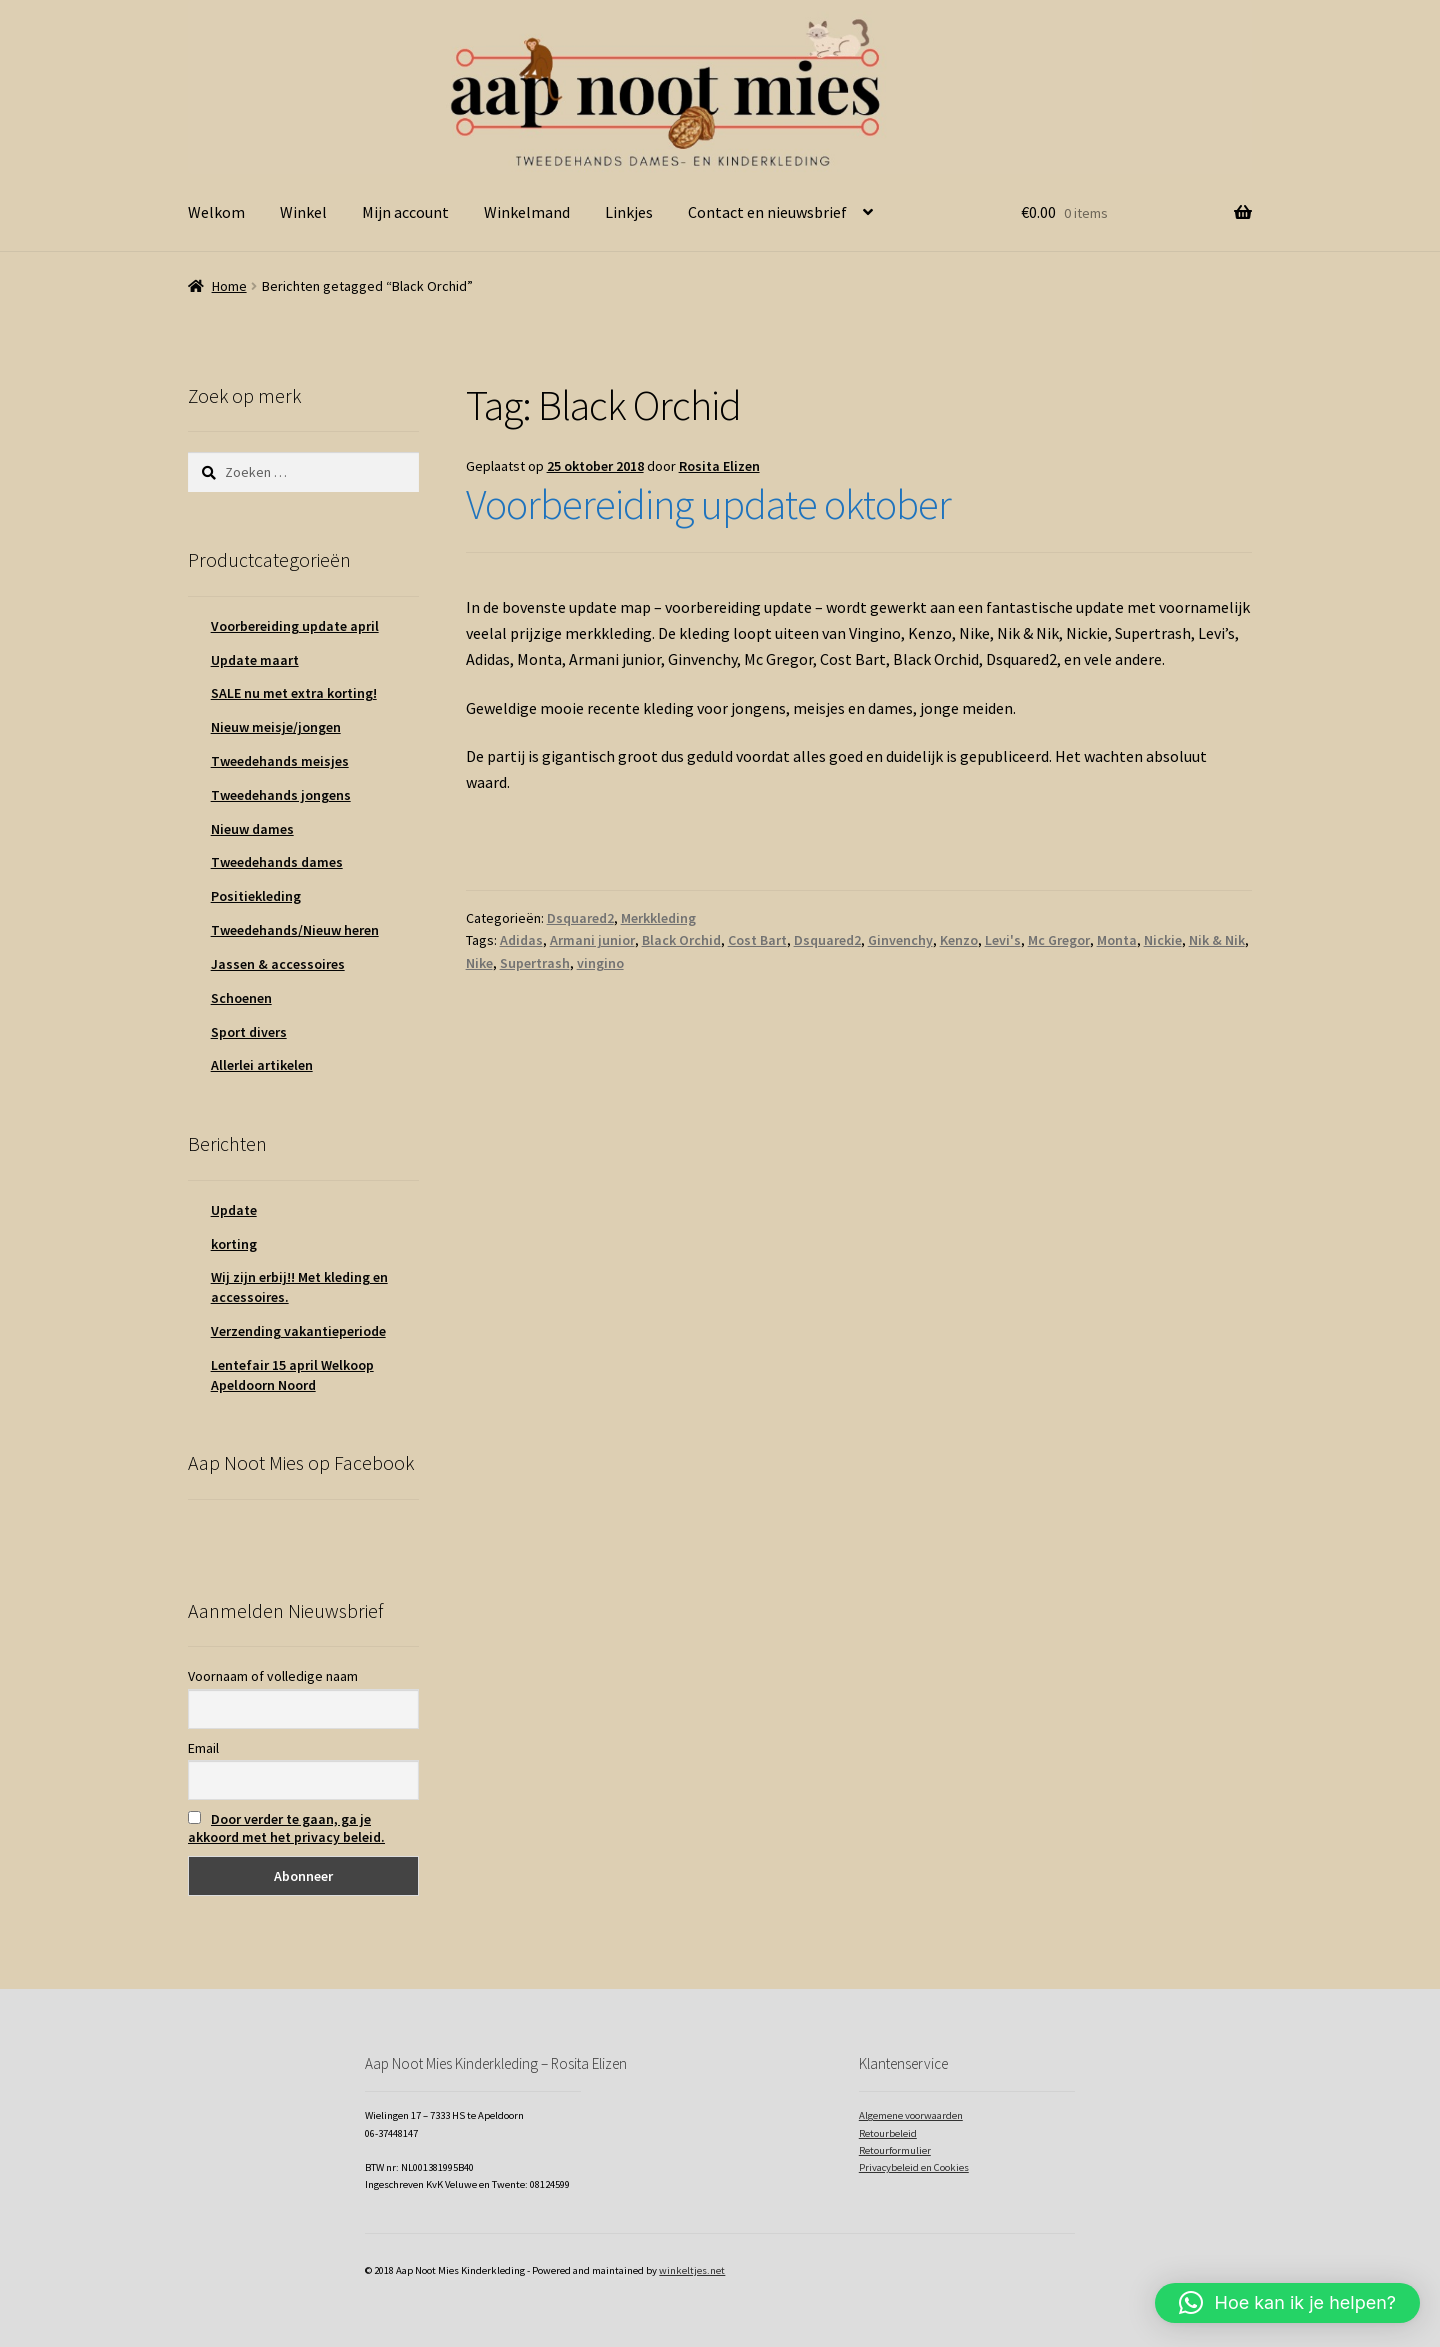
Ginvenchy (900, 940)
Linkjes (629, 212)
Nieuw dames (252, 829)
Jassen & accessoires (278, 964)
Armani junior (592, 940)
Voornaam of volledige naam (273, 1676)
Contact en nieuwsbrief (767, 212)
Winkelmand (527, 212)
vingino (600, 963)
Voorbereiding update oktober (708, 504)
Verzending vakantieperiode (298, 1331)
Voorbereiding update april (295, 626)
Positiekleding (256, 896)
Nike (479, 963)
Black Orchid (681, 940)
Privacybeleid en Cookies (914, 2167)
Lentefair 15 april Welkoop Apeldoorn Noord (292, 1375)
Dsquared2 (580, 918)
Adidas (521, 940)
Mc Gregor (1059, 940)
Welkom (216, 212)
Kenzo (959, 940)
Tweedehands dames (277, 862)
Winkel (303, 212)
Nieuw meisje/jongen (276, 727)
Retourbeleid (888, 2133)
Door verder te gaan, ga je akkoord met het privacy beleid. (286, 1828)
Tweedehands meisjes (280, 761)
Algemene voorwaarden (911, 2115)
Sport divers (249, 1032)
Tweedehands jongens (281, 795)
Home (229, 286)
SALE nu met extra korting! (294, 693)
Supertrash (535, 963)
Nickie (1163, 940)
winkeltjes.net (692, 2270)
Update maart (255, 660)
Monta (1117, 940)
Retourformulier (895, 2150)
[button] (1287, 2303)
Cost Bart (757, 940)
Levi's (1003, 940)
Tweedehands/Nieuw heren (295, 930)
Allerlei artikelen (262, 1065)
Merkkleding (658, 918)
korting (234, 1244)
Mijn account (405, 212)
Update (234, 1210)
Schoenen (241, 998)
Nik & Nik (1217, 940)
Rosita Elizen (719, 466)
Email (203, 1748)
